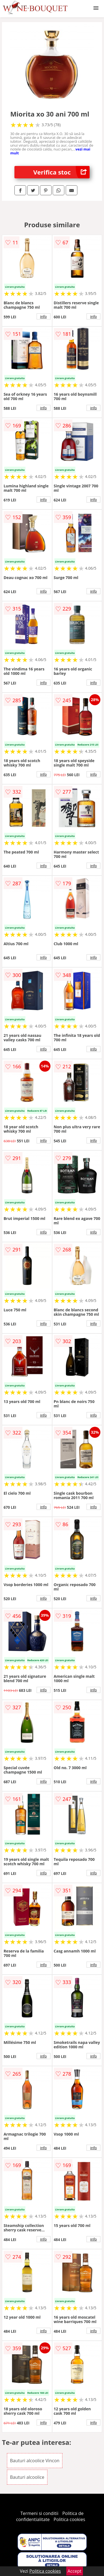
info (43, 316)
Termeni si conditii (40, 2513)
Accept (75, 2571)
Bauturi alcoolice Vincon (35, 2461)
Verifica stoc (61, 172)
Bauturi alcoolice (27, 2477)
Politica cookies (69, 2519)
